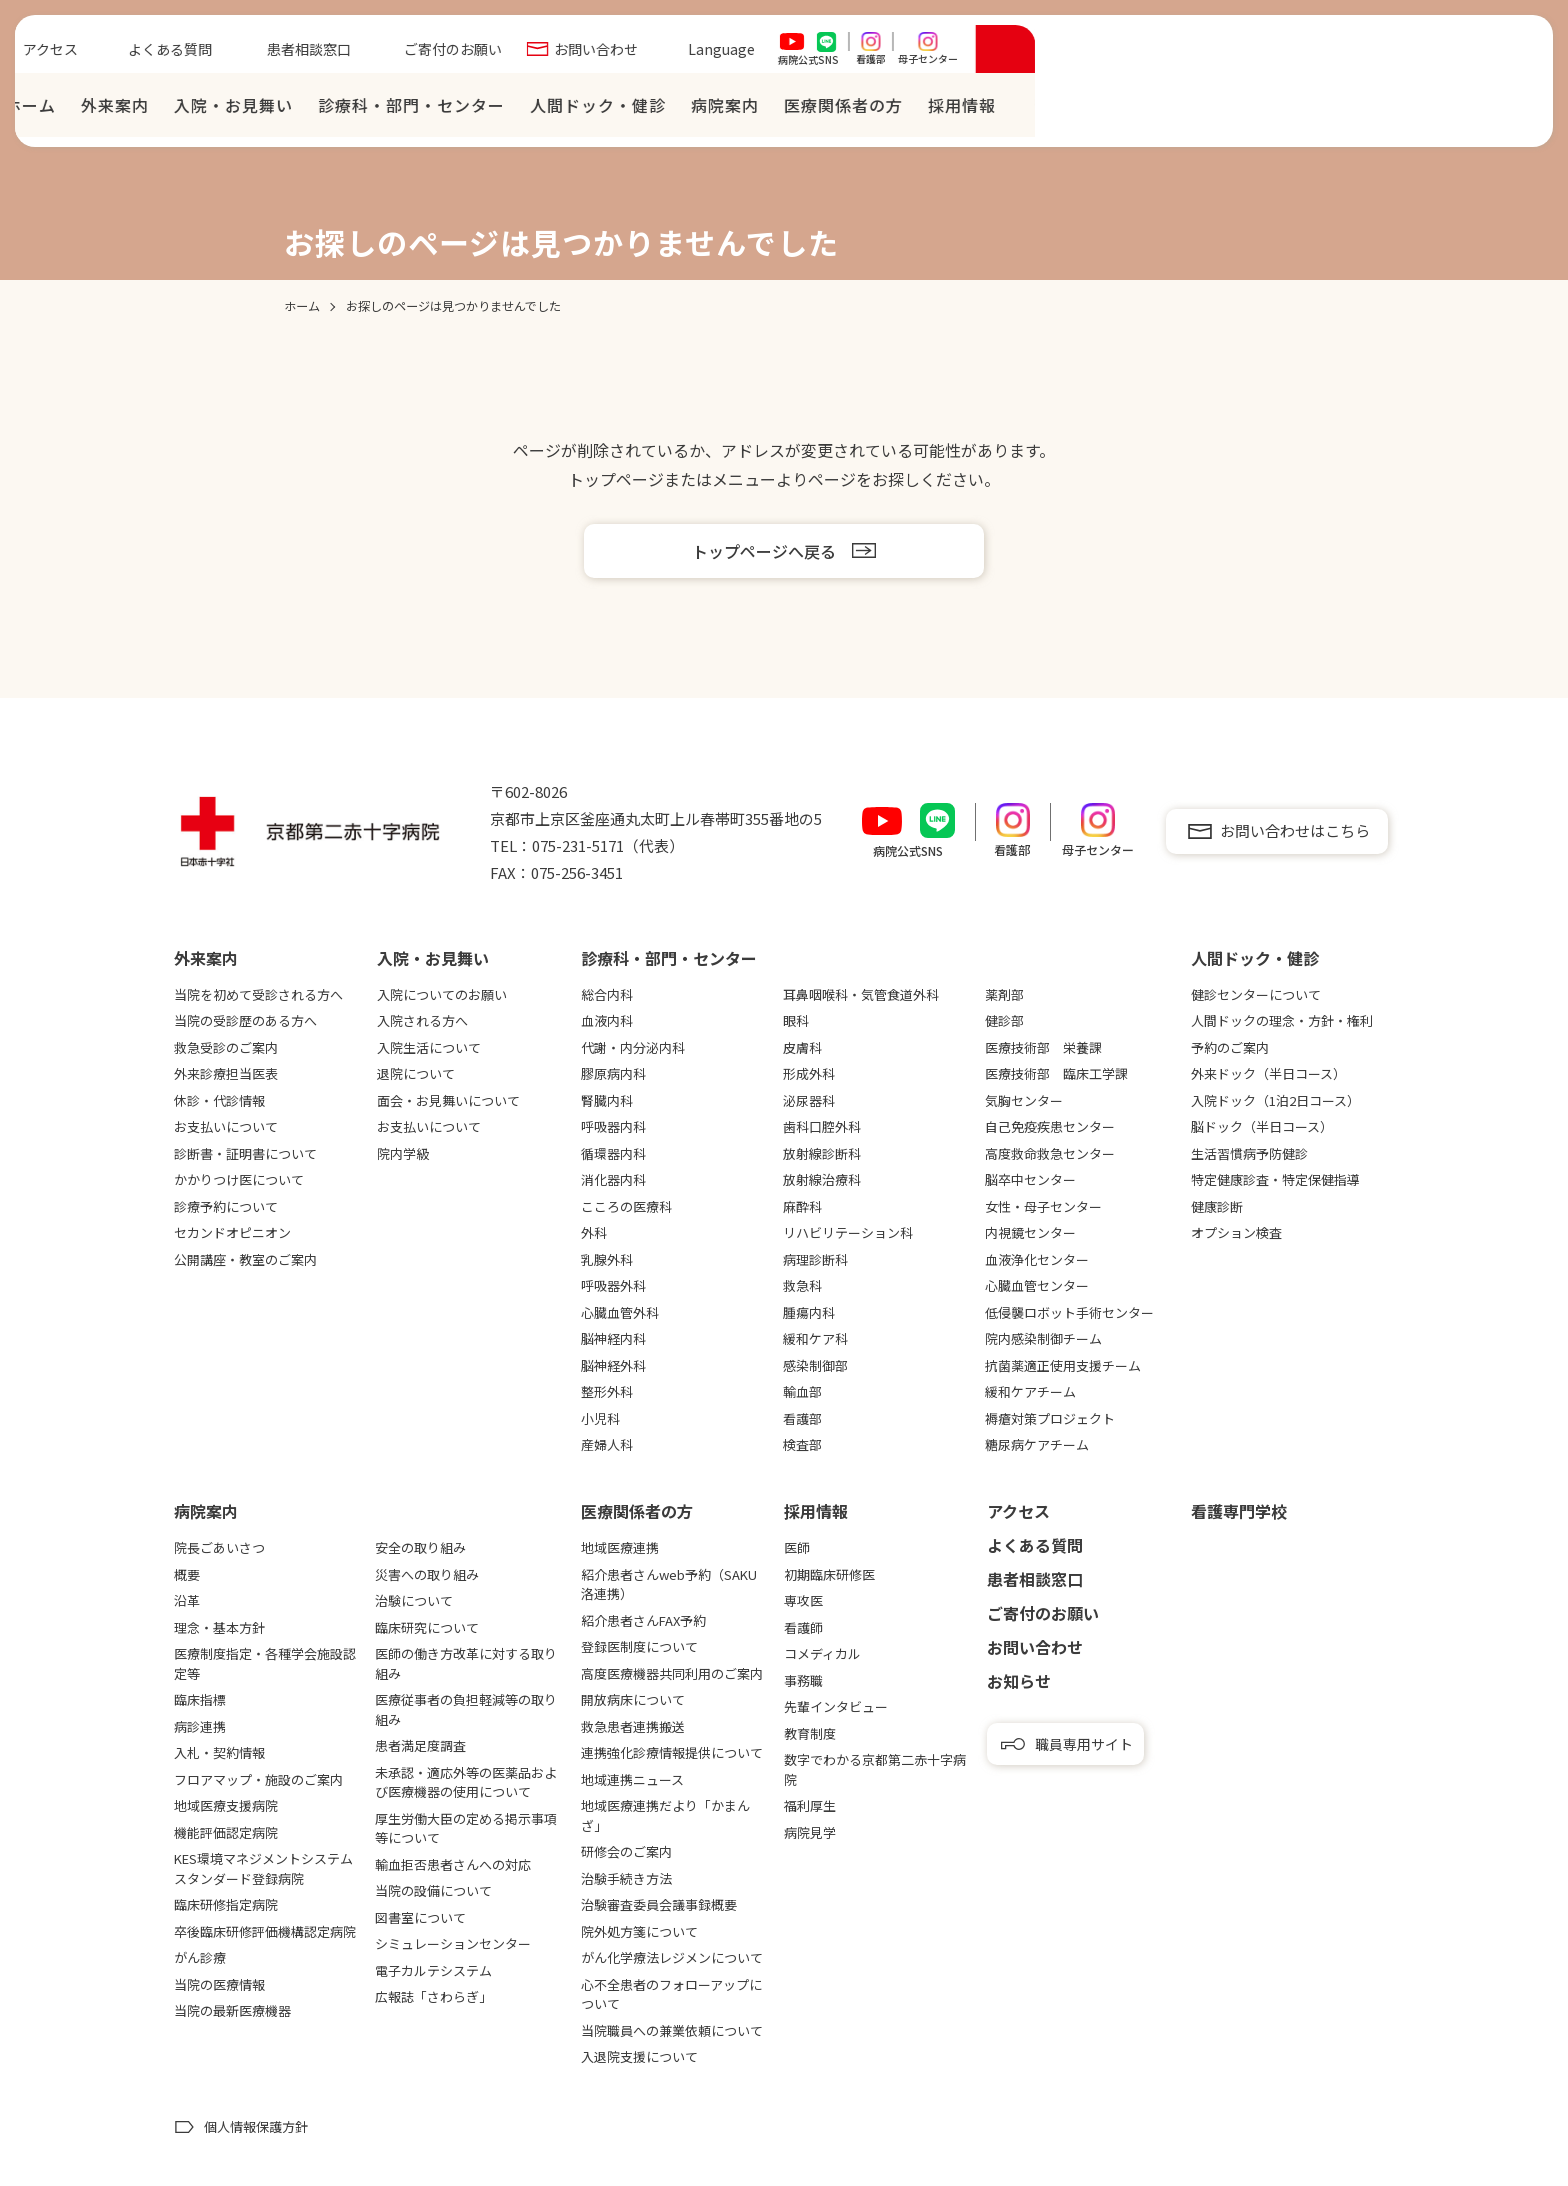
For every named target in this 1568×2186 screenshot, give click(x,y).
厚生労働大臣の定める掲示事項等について (466, 1828)
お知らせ (1019, 1681)
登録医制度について (639, 1646)
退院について (416, 1073)
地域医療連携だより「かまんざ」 (665, 1815)
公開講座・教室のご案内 (245, 1259)
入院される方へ (422, 1020)
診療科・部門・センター (913, 110)
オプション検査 (1236, 1232)
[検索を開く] (1508, 54)
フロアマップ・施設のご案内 (258, 1779)
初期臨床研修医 (829, 1574)
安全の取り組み (420, 1547)
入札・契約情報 (219, 1752)
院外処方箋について (639, 1931)
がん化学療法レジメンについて (672, 1957)
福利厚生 (810, 1805)
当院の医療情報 (219, 1984)
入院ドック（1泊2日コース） (1275, 1100)
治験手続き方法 (626, 1878)
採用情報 (816, 1511)
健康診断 (1217, 1206)
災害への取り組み (427, 1574)
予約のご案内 (1230, 1047)
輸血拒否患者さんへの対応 (453, 1864)
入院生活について (429, 1047)
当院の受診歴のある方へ (245, 1020)
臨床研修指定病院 (226, 1904)
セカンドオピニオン (232, 1232)
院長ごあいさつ (219, 1547)
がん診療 (200, 1957)
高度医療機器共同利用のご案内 (672, 1673)
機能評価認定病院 (226, 1832)
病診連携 (200, 1726)
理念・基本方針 (219, 1627)
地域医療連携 (620, 1547)
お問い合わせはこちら (1295, 830)
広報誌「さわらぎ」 (433, 1996)
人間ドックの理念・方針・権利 (1282, 1020)
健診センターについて (1256, 994)
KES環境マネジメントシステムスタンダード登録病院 (263, 1868)
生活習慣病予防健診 (1249, 1153)
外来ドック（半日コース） (1268, 1073)
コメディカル (822, 1653)
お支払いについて (226, 1126)
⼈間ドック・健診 (1100, 110)
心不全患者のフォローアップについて (671, 1994)
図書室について (420, 1917)
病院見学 (810, 1832)
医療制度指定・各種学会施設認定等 (265, 1663)
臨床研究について (427, 1627)
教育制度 (810, 1733)
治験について (414, 1600)
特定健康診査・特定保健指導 (1275, 1179)
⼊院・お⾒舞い (735, 110)
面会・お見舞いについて (448, 1100)
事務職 (803, 1680)
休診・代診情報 (219, 1100)
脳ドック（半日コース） (1262, 1126)
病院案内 (1227, 110)
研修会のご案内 (626, 1851)
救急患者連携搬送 (633, 1726)
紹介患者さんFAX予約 (643, 1620)
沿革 (187, 1600)
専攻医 (803, 1600)
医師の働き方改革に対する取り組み (466, 1663)
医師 (797, 1547)
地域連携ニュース (632, 1779)
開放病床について (633, 1699)
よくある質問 (672, 54)
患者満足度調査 (420, 1745)
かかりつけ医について (239, 1179)
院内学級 (403, 1153)
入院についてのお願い (442, 994)
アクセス (552, 54)
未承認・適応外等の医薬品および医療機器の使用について (466, 1782)
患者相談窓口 (811, 54)
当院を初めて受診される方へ (258, 994)
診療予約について (226, 1206)
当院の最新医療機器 (232, 2010)
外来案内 (617, 110)
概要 (187, 1574)
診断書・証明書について (245, 1153)
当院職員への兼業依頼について (672, 2030)
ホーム (532, 110)
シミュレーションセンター (453, 1943)
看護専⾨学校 (1239, 1511)
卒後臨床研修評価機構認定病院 (265, 1931)
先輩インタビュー (836, 1706)
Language (1223, 54)
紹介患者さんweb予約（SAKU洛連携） (669, 1584)
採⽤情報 (1464, 110)
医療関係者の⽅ (1345, 110)
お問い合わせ (1098, 54)
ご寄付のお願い (955, 54)
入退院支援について (639, 2056)
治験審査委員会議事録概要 (659, 1904)
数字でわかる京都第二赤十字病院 (875, 1769)
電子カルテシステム (433, 1970)
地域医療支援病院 (226, 1805)
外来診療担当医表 (226, 1073)
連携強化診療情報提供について (672, 1752)
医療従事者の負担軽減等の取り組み (466, 1709)
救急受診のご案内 (226, 1047)
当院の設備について (433, 1890)
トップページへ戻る (764, 551)
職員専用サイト (1084, 1744)
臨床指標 (200, 1699)
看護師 (803, 1627)
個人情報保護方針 (256, 2126)
